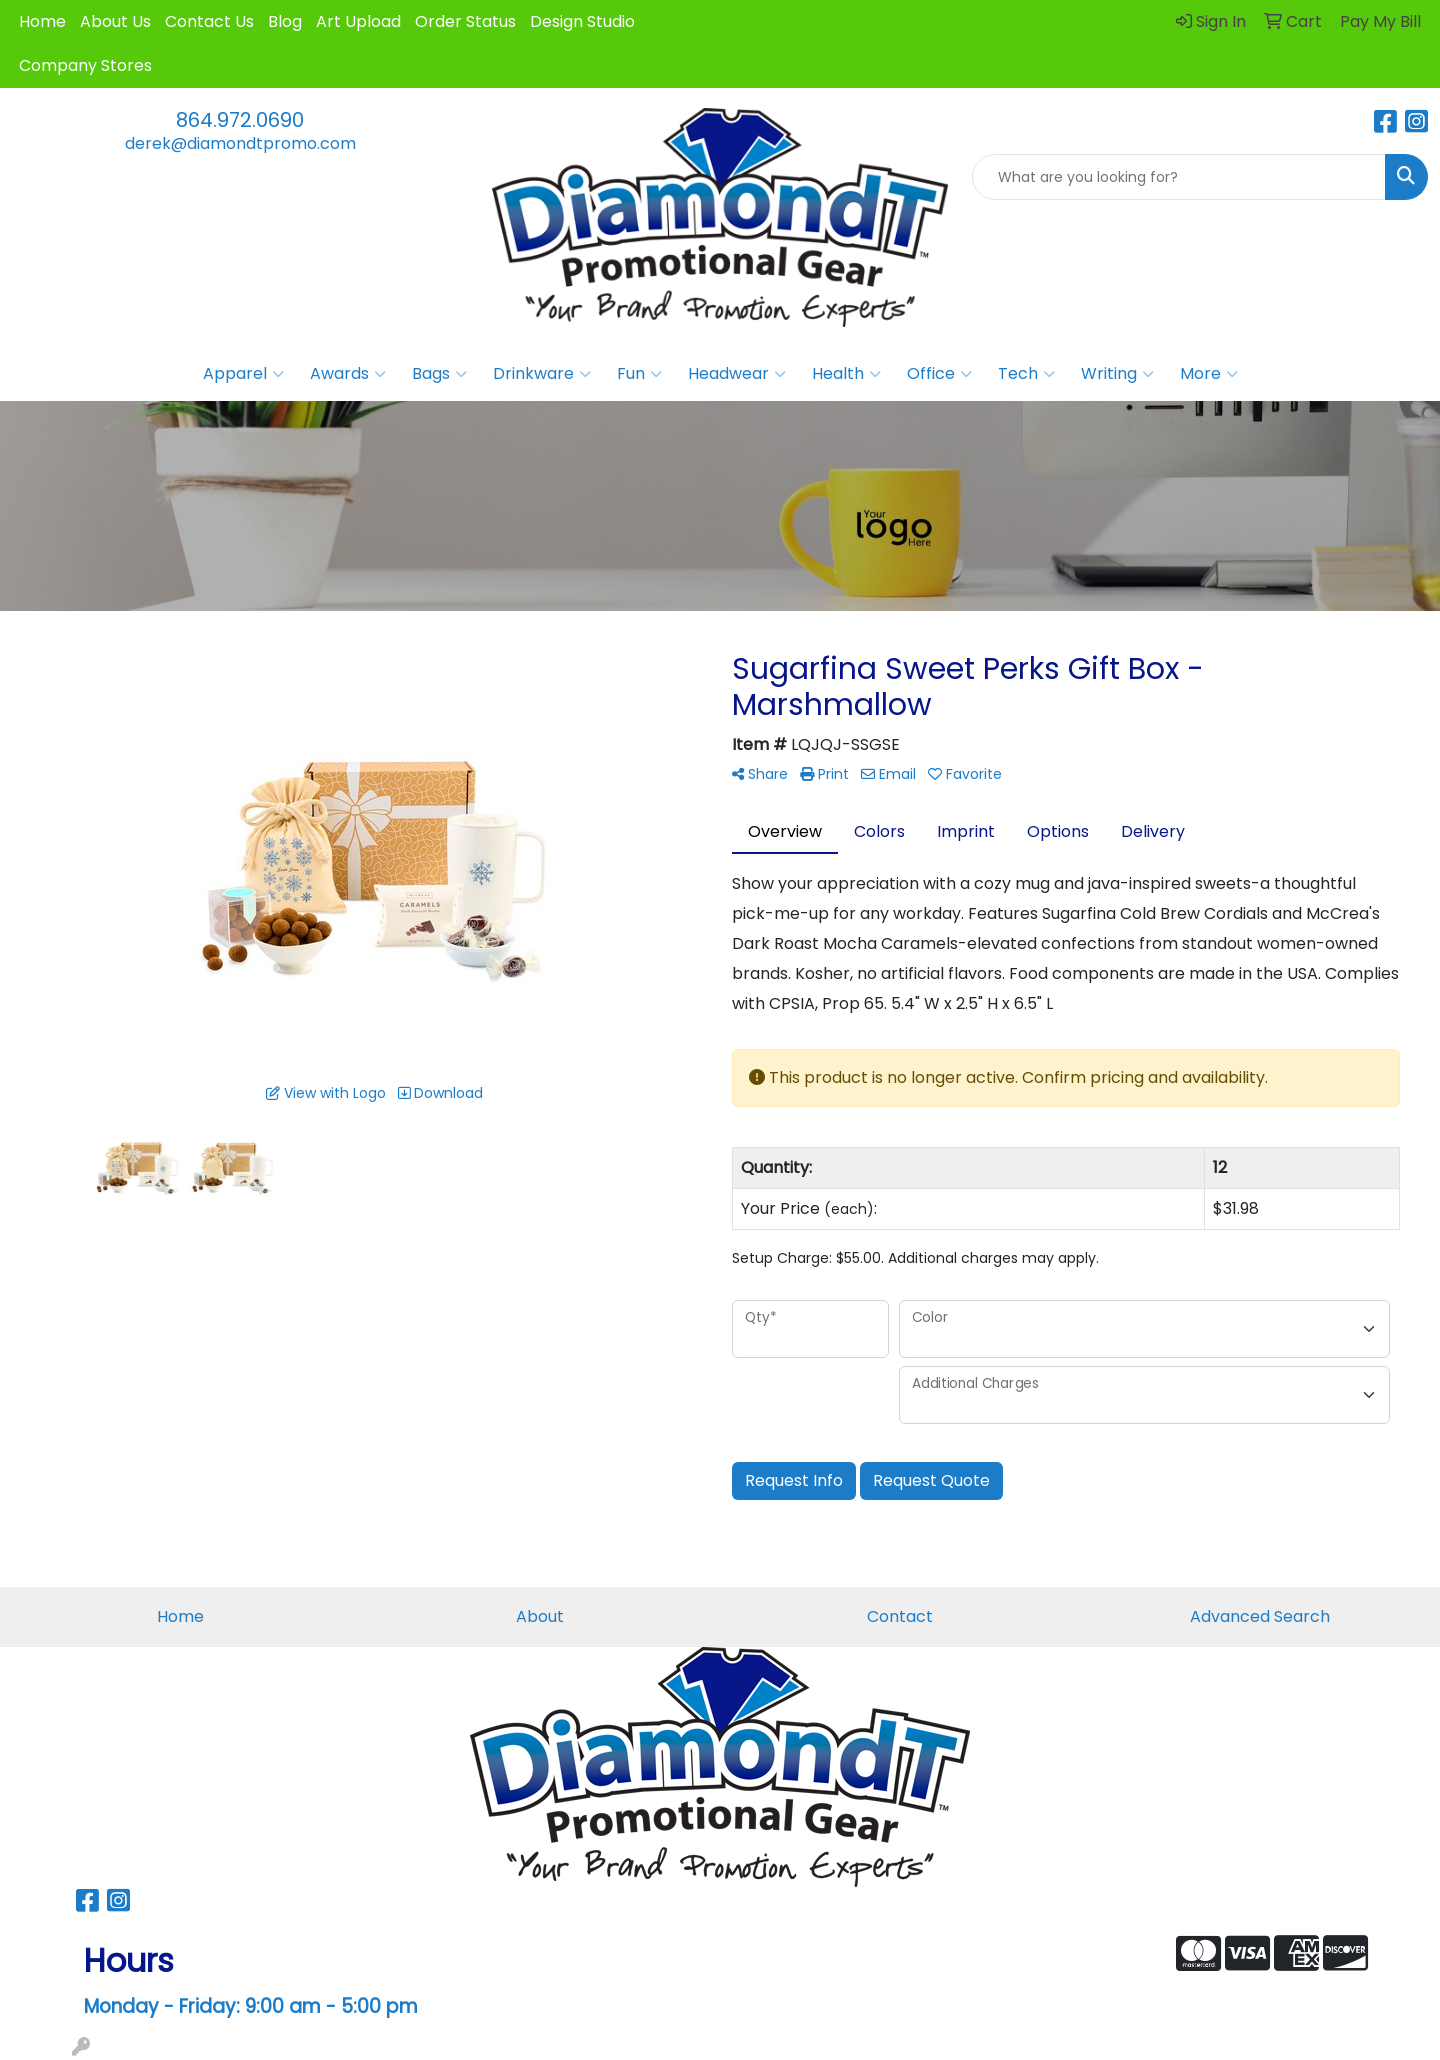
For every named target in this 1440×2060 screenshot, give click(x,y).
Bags (439, 374)
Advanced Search (1260, 1616)
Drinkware (542, 374)
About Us (115, 21)
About (540, 1616)
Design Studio (582, 21)
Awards (348, 374)
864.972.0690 (240, 120)
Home (42, 21)
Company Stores (85, 65)
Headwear (737, 374)
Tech (1026, 374)
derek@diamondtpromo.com (240, 143)
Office (939, 374)
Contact (900, 1616)
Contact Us (209, 21)
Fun (639, 374)
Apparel (243, 374)
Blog (285, 21)
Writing (1117, 374)
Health (846, 374)
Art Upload (358, 21)
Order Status (465, 21)
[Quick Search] (1179, 177)
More (1209, 374)
